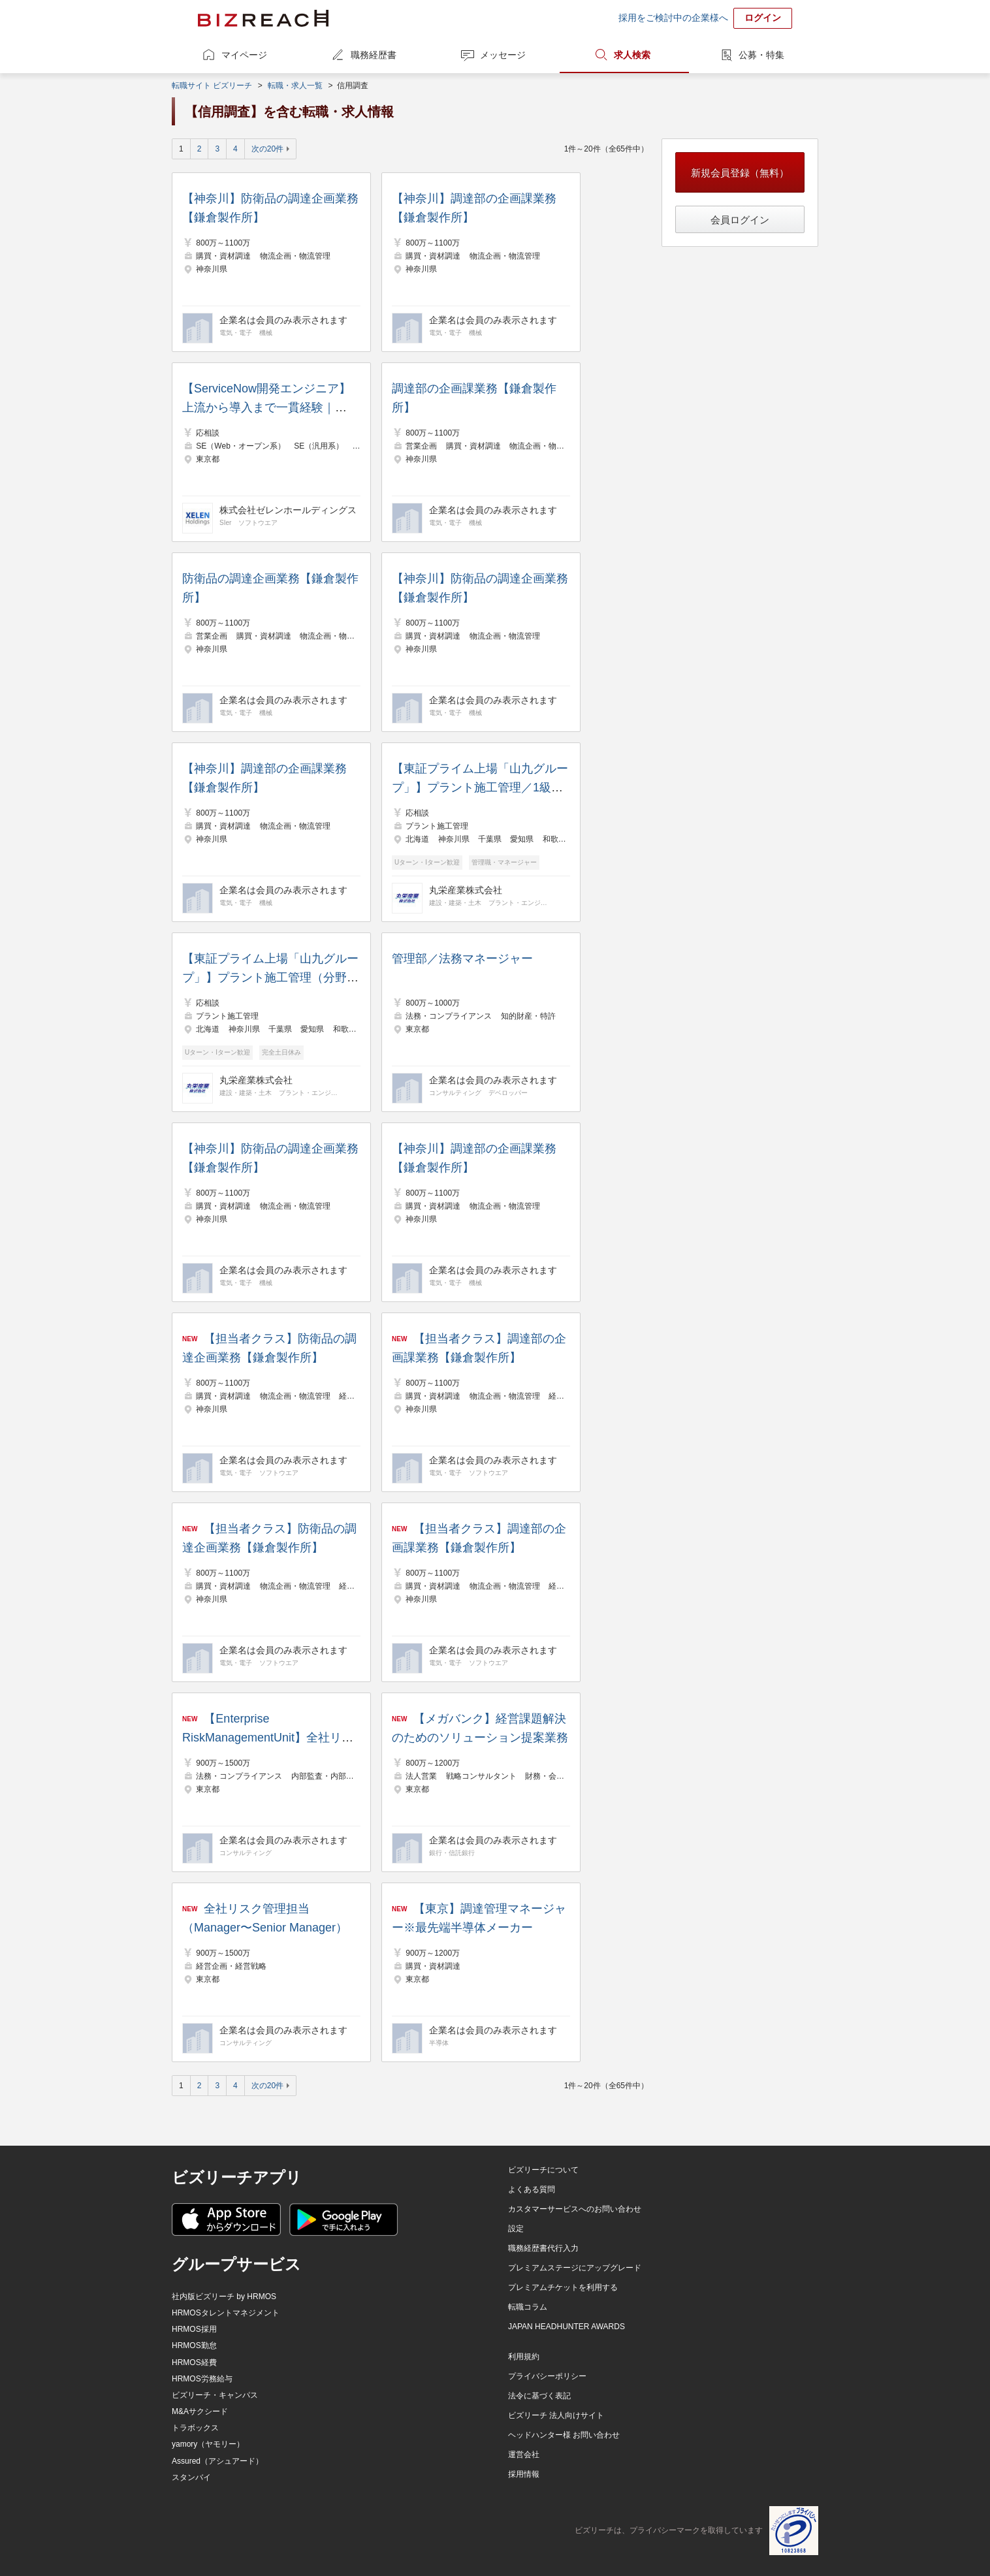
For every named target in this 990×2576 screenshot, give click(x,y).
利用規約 (523, 2356)
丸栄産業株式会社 (465, 890)
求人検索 (632, 55)
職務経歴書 (373, 55)
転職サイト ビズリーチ (212, 85)
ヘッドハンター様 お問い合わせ (564, 2435)
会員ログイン (740, 219)
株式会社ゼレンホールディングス (288, 510)
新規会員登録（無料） (740, 172)
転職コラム (527, 2307)
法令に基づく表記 (539, 2395)
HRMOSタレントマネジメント (225, 2312)
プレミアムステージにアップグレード (574, 2267)
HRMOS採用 (194, 2329)
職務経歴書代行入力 (543, 2248)
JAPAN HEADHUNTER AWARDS (566, 2326)
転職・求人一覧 (295, 85)
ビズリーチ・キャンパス (215, 2395)
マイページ (244, 55)
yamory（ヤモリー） (208, 2444)
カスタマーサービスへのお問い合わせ (574, 2209)
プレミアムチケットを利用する (563, 2287)
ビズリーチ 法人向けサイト (556, 2415)
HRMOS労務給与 (202, 2378)
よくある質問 (531, 2189)
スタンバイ (191, 2477)
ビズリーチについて (543, 2169)
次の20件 (267, 148)
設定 (516, 2228)
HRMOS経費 (194, 2362)
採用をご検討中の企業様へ (673, 17)
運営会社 (523, 2454)
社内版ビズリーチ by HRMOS (224, 2296)
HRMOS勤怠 (194, 2345)
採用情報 (523, 2474)
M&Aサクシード (200, 2411)
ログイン (762, 17)
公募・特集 (761, 55)
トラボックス (195, 2427)
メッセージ (503, 55)
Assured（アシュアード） (217, 2461)
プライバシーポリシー (547, 2376)
